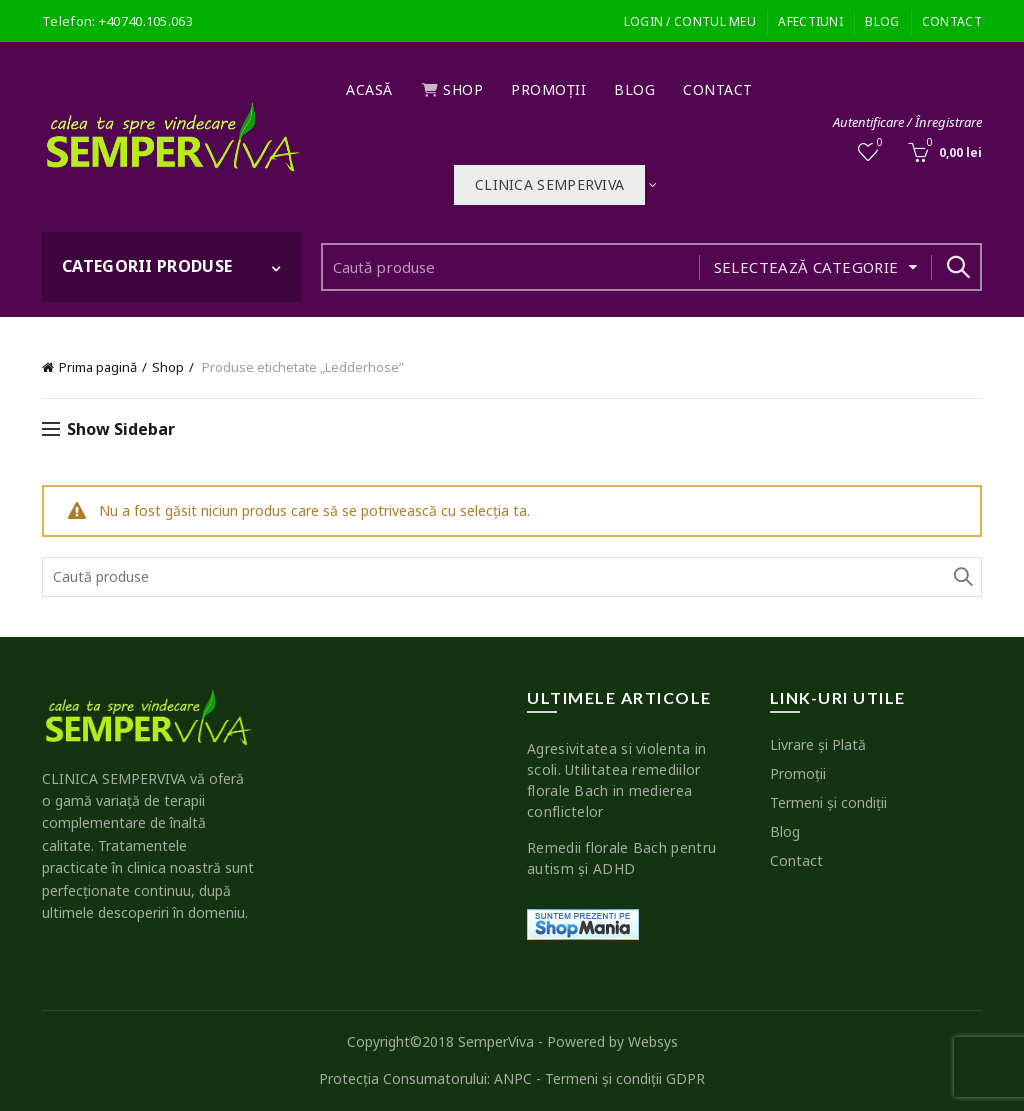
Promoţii (548, 89)
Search (957, 267)
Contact (952, 21)
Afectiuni (810, 21)
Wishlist (878, 143)
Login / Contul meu (690, 21)
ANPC (513, 1078)
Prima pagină (98, 367)
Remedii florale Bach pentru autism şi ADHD (621, 858)
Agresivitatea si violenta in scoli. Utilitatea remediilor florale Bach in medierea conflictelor (616, 780)
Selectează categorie (806, 267)
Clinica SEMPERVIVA (549, 184)
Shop (452, 89)
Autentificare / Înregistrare (907, 122)
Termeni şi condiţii (828, 802)
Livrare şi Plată (818, 744)
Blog (882, 21)
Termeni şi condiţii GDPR (625, 1078)
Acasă (369, 89)
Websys (653, 1041)
